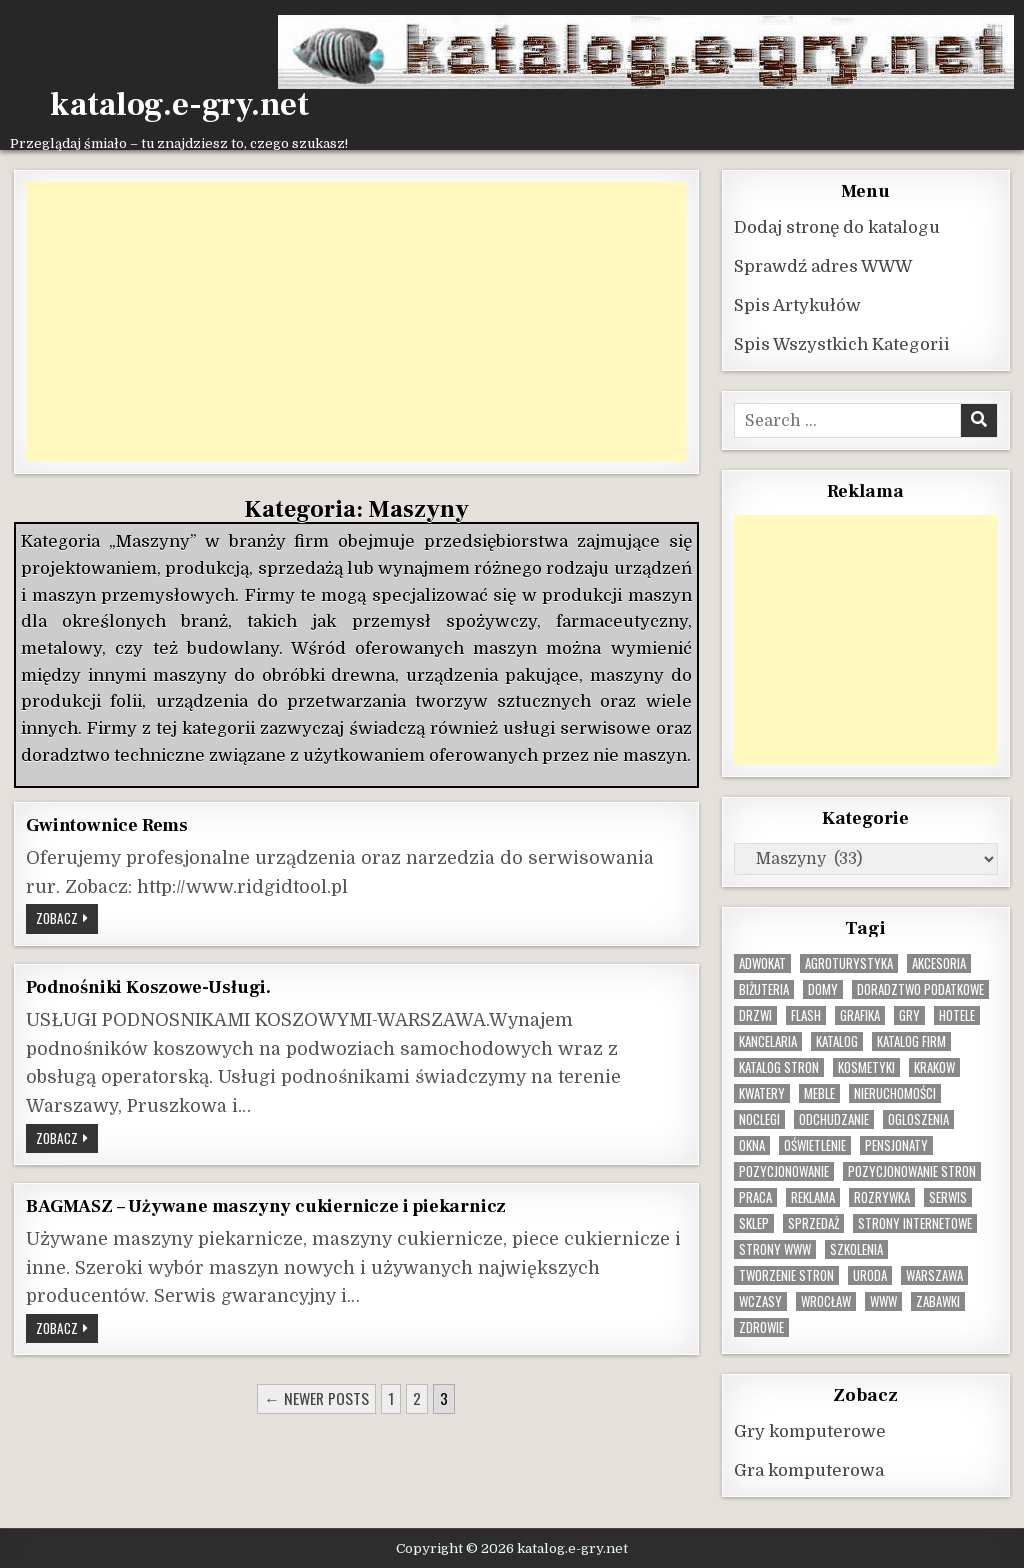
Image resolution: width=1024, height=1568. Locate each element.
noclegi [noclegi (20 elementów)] (759, 1118)
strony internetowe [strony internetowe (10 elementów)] (915, 1222)
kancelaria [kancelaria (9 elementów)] (768, 1040)
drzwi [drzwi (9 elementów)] (755, 1014)
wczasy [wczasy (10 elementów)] (760, 1300)
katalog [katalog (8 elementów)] (837, 1040)
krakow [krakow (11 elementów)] (934, 1066)
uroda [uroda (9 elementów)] (870, 1274)
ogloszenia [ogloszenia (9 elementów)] (918, 1118)
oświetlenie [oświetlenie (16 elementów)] (815, 1144)
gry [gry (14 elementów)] (909, 1014)
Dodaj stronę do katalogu (837, 226)
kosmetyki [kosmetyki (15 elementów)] (866, 1066)
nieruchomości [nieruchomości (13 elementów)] (895, 1092)
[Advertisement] (356, 321)
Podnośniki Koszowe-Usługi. (148, 986)
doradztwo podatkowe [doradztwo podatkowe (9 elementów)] (920, 988)
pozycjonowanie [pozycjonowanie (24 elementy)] (784, 1170)
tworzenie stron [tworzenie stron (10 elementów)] (786, 1274)
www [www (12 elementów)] (883, 1300)
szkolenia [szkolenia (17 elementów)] (856, 1248)
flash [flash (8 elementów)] (806, 1014)
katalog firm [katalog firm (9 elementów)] (911, 1040)
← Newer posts (316, 1397)
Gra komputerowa (809, 1469)
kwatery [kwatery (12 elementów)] (762, 1092)
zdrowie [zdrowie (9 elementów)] (761, 1326)
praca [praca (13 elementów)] (755, 1196)
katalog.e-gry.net (179, 105)
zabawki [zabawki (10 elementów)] (938, 1300)
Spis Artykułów (797, 304)
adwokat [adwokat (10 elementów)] (762, 962)
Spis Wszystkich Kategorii (842, 343)
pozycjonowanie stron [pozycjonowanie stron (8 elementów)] (912, 1170)
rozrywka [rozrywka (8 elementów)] (882, 1196)
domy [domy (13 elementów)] (823, 988)
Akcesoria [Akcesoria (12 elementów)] (939, 962)
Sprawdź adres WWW (823, 265)
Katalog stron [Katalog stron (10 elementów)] (779, 1066)
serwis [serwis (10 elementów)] (948, 1196)
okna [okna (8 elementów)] (752, 1144)
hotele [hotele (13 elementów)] (957, 1014)
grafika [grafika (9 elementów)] (860, 1014)
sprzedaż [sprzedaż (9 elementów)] (813, 1222)
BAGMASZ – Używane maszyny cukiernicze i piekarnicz (266, 1205)
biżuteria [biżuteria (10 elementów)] (764, 988)
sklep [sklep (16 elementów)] (754, 1222)
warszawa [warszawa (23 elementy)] (934, 1274)
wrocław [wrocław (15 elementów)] (826, 1300)
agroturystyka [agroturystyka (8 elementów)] (849, 962)
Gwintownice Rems (107, 824)
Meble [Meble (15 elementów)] (819, 1092)
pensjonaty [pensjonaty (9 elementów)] (896, 1144)
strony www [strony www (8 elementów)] (775, 1248)
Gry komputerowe (810, 1430)
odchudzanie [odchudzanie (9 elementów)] (834, 1118)
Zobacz (67, 919)
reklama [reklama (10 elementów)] (813, 1196)
